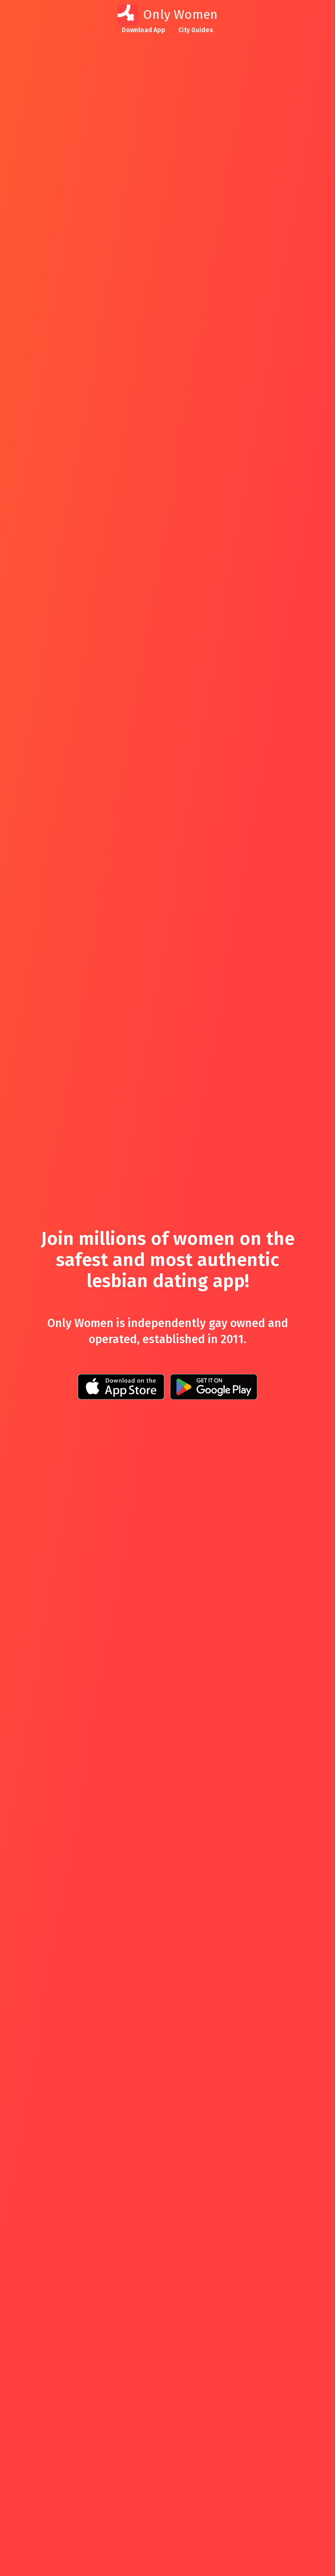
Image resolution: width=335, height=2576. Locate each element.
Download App (143, 30)
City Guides (195, 30)
